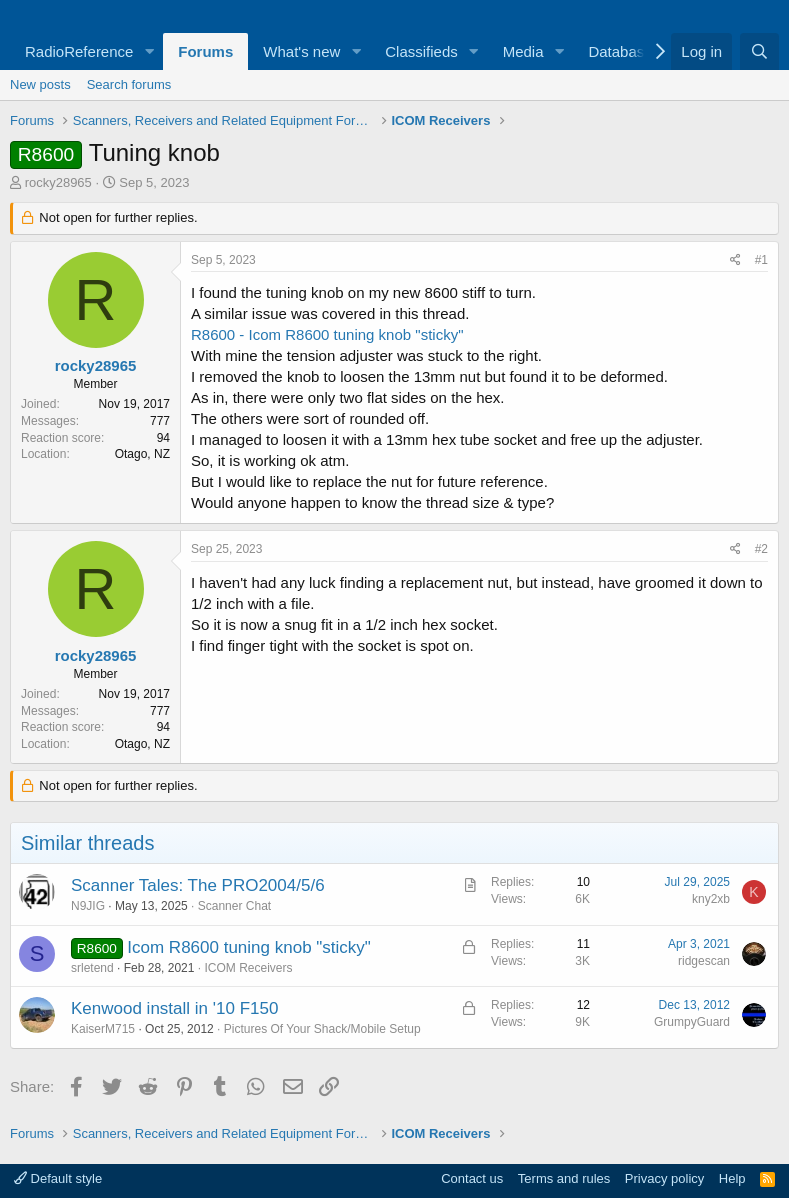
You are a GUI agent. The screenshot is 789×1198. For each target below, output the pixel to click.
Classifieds (421, 51)
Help (732, 1178)
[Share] (735, 260)
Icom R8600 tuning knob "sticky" (249, 947)
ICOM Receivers (248, 968)
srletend (92, 968)
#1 (761, 260)
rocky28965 (58, 182)
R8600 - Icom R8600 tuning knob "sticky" (327, 334)
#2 (761, 549)
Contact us (472, 1178)
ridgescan (704, 961)
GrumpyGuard (692, 1022)
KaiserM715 (103, 1029)
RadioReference (79, 51)
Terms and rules (564, 1178)
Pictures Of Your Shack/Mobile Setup (322, 1029)
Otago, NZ (142, 454)
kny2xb (711, 899)
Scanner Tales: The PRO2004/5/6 (198, 885)
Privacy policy (664, 1178)
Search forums (129, 84)
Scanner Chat (234, 906)
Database (620, 51)
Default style (58, 1178)
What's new (301, 51)
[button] (149, 51)
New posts (40, 84)
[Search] (759, 51)
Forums (205, 51)
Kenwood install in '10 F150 (174, 1008)
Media (523, 51)
